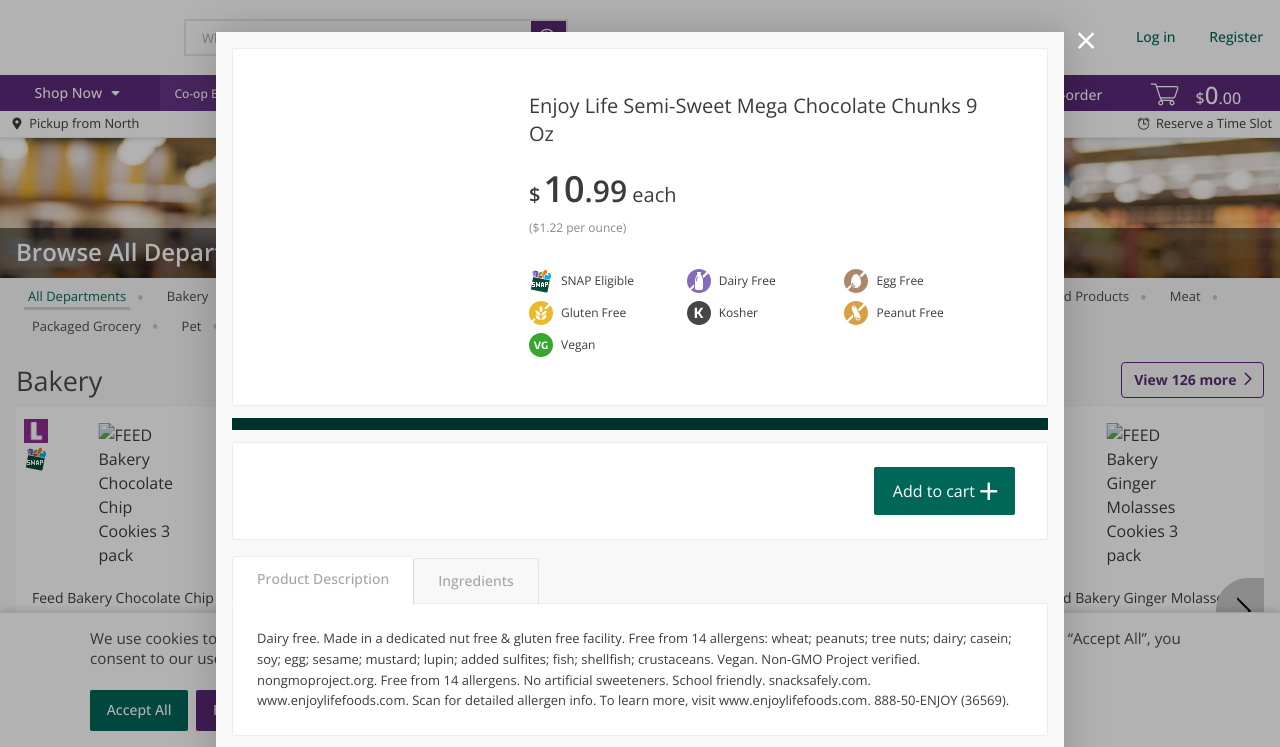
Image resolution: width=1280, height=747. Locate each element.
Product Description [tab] (323, 579)
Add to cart (934, 491)
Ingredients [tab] (475, 581)
